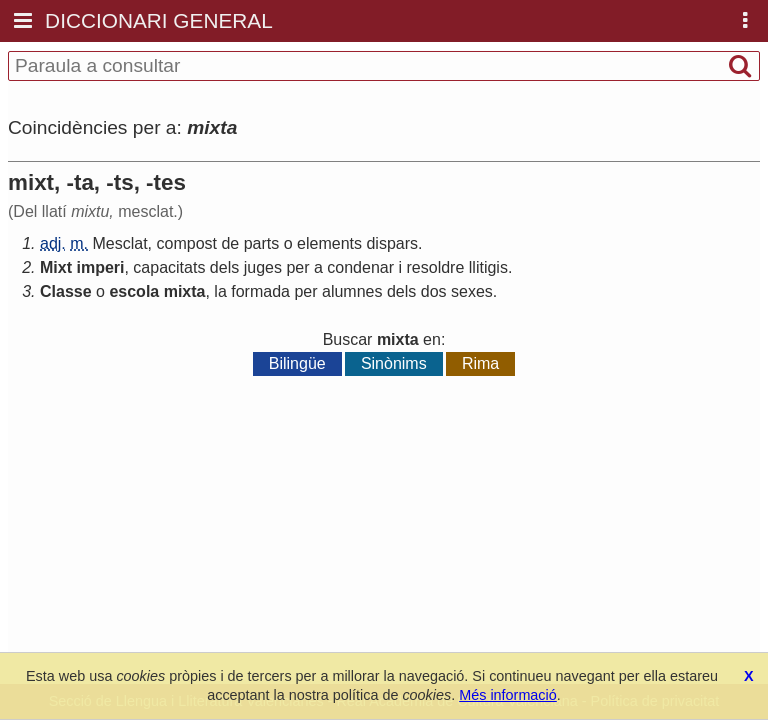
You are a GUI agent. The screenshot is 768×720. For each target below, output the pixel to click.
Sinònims (394, 363)
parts (262, 243)
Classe (66, 291)
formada (260, 291)
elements (329, 243)
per (297, 267)
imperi (100, 267)
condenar (360, 267)
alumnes (352, 291)
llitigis (488, 267)
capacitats (169, 267)
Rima (480, 363)
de (230, 243)
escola (134, 291)
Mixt (56, 267)
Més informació (508, 695)
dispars (392, 243)
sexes (472, 291)
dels (224, 267)
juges (263, 267)
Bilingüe (297, 363)
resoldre (436, 267)
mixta (185, 291)
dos (434, 291)
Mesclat (119, 243)
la (220, 291)
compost (187, 243)
